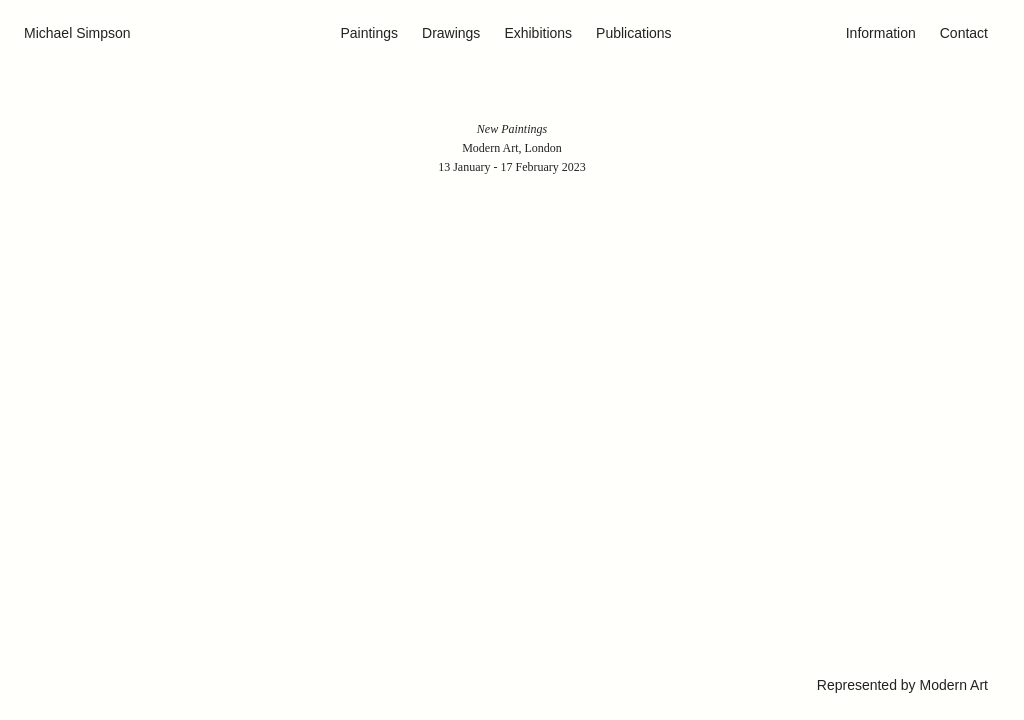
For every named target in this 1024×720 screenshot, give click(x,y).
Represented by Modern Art (902, 685)
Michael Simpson (77, 33)
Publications (634, 33)
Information (881, 33)
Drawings (451, 33)
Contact (964, 33)
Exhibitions (538, 33)
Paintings (369, 33)
